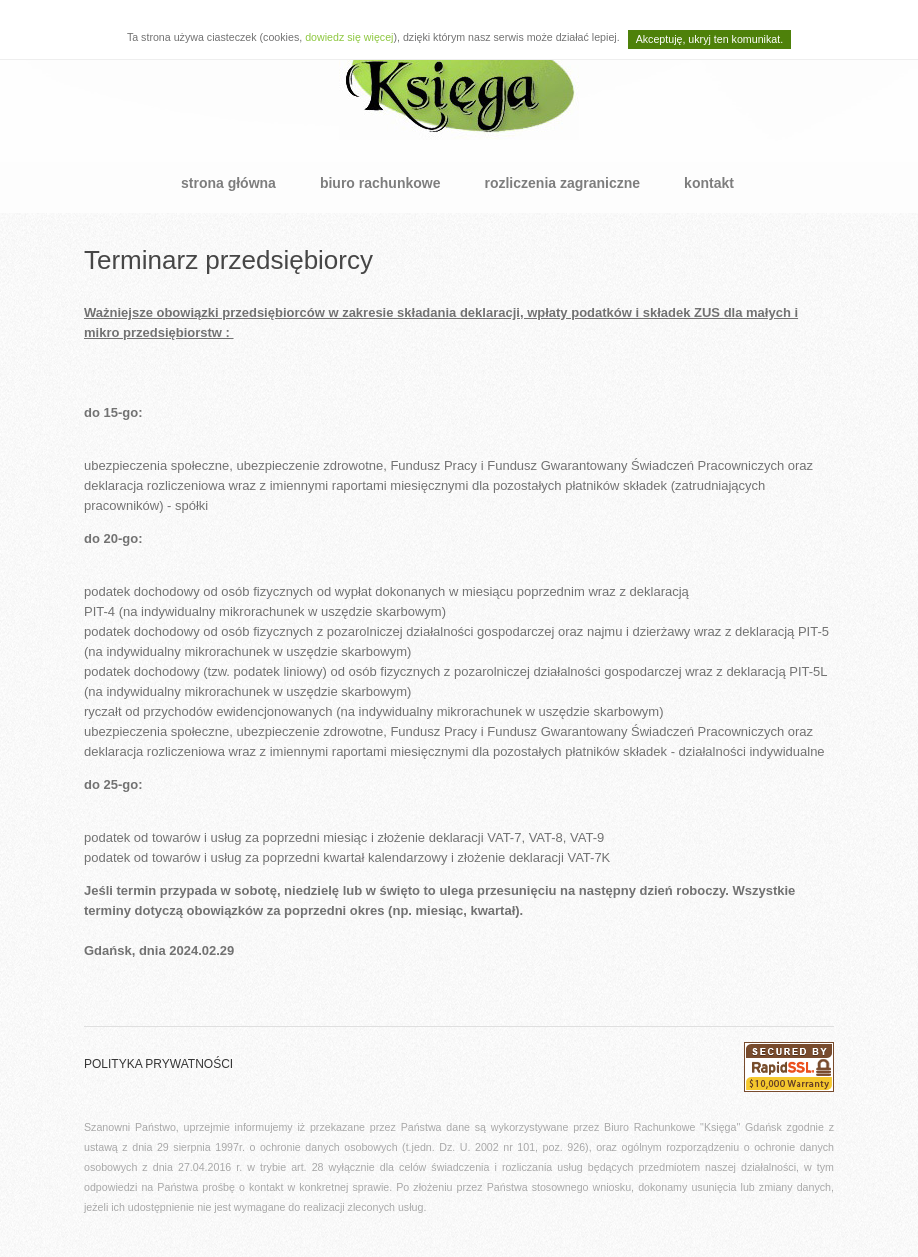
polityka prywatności (158, 1064)
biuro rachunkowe (380, 183)
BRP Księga (459, 80)
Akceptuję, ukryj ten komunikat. (709, 39)
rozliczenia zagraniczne (562, 183)
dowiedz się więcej (349, 37)
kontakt (709, 183)
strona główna (228, 183)
